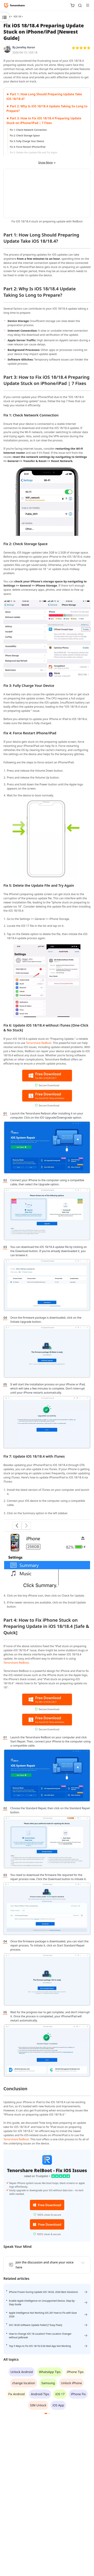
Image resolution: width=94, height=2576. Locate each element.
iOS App (58, 2405)
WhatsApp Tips (50, 2372)
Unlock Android (21, 2372)
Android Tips (40, 2394)
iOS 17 (60, 2394)
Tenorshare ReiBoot (38, 1043)
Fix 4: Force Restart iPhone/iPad (27, 146)
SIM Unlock (38, 2405)
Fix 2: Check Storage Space (25, 135)
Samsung (48, 2383)
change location (23, 2383)
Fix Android (16, 2394)
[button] (46, 2413)
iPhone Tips (75, 2372)
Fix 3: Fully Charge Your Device (27, 141)
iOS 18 (33, 52)
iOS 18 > (18, 16)
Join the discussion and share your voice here (45, 2264)
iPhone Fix (78, 2394)
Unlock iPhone (71, 2383)
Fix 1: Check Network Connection (28, 129)
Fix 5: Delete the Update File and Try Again (33, 152)
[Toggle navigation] (86, 5)
